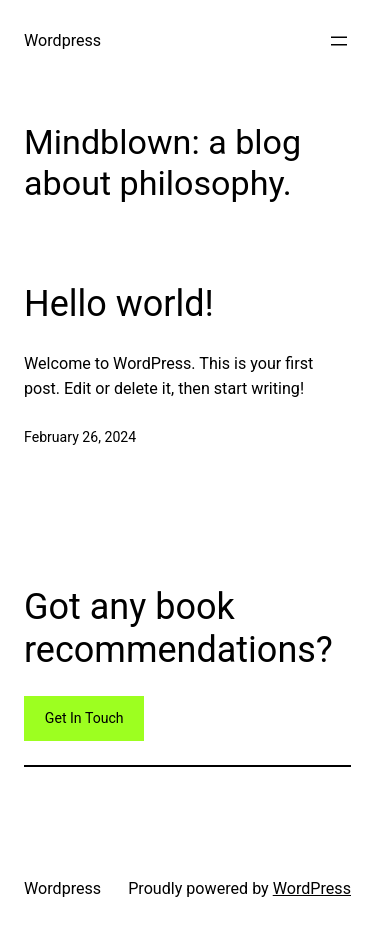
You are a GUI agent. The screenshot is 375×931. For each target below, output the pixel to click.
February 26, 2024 (80, 437)
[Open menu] (339, 41)
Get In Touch (84, 718)
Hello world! (119, 304)
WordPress (312, 888)
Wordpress (62, 40)
